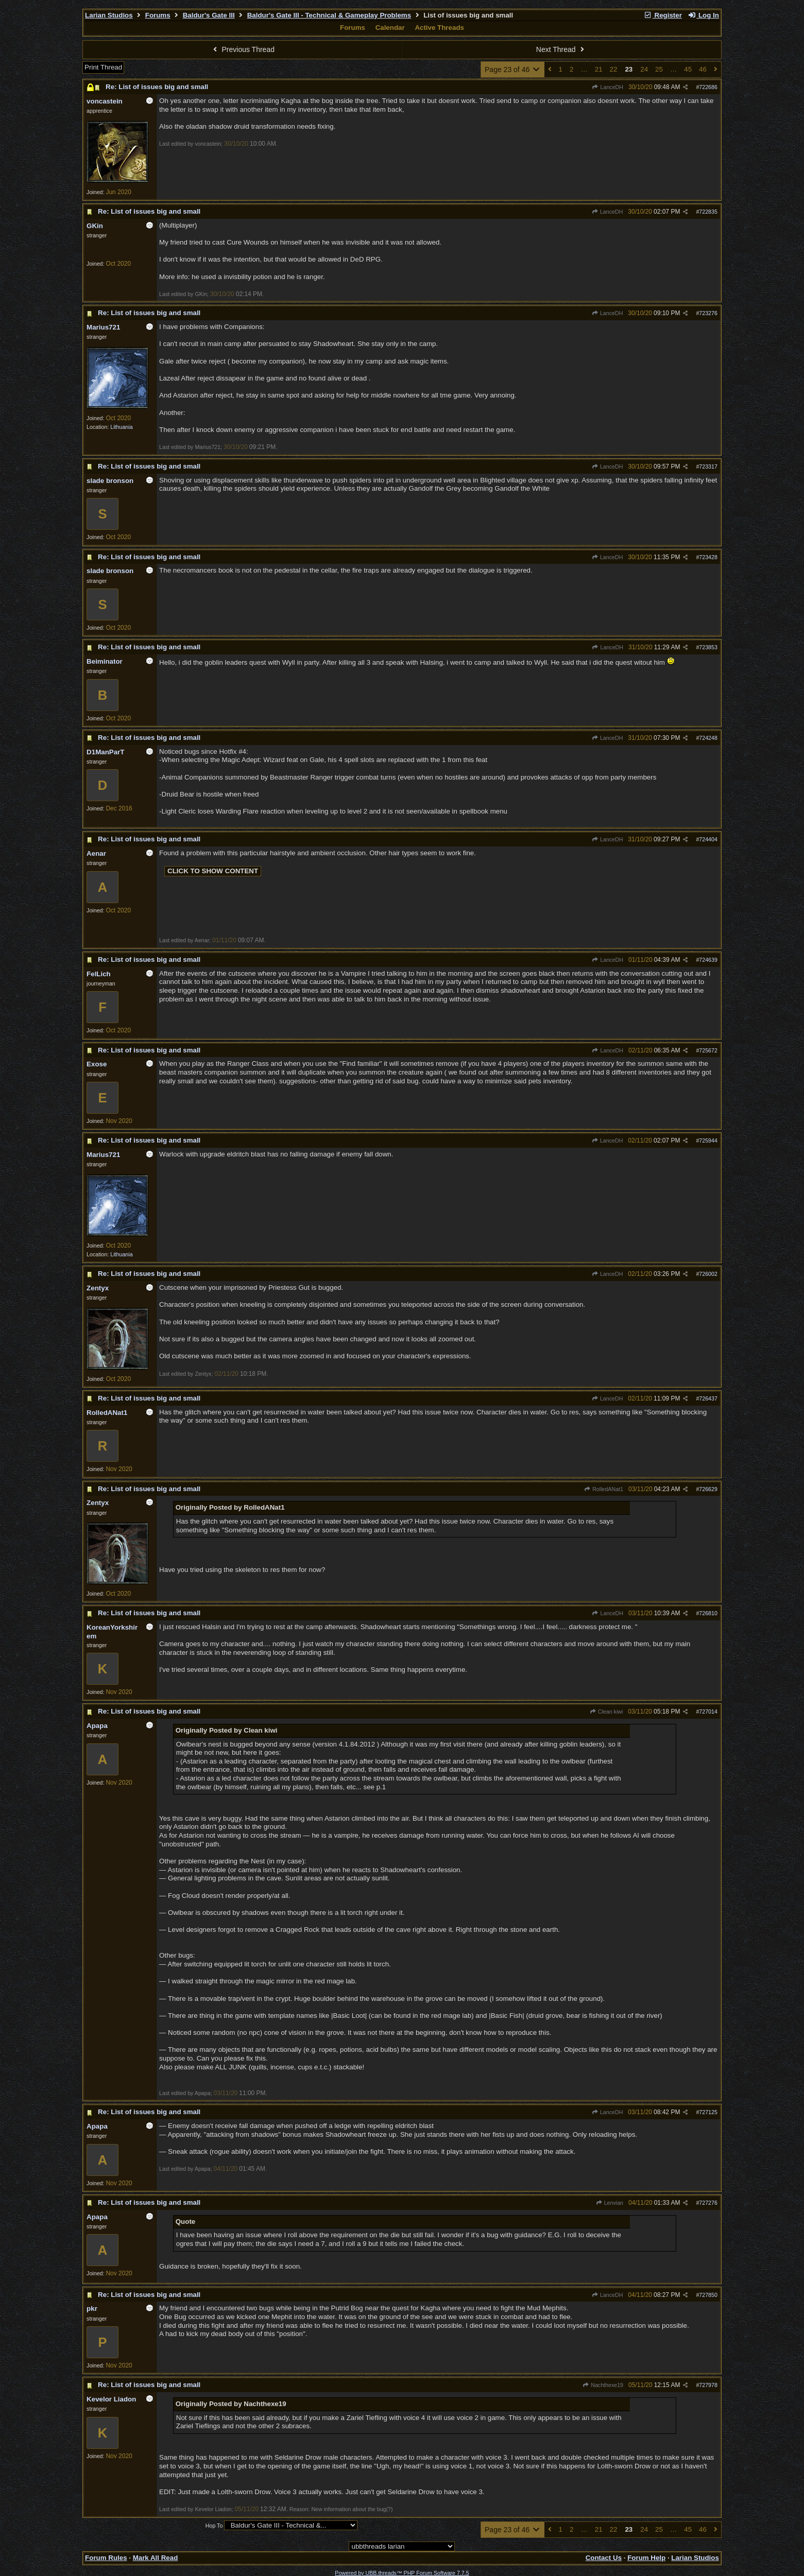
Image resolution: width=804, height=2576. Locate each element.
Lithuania (121, 427)
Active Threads (439, 27)
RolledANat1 (603, 1489)
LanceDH (607, 87)
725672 (708, 1050)
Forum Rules (106, 2558)
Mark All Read (155, 2558)
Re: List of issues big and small (157, 87)
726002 (708, 1274)
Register (663, 15)
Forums (157, 15)
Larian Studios (109, 15)
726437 (708, 1398)
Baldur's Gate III (209, 15)
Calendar (390, 27)
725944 (708, 1140)
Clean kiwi (606, 1711)
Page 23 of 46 (513, 69)
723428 (708, 557)
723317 (708, 466)
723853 (708, 647)
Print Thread (103, 67)
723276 (708, 313)
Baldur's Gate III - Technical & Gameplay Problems (329, 15)
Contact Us (604, 2558)
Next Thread (561, 49)
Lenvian (609, 2203)
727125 (708, 2112)
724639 (708, 960)
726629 (708, 1489)
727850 (708, 2295)
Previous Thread (243, 49)
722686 (708, 87)
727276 (708, 2203)
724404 (708, 839)
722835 (708, 212)
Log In (703, 15)
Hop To (214, 2525)
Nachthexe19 (603, 2385)
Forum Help (646, 2558)
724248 (708, 738)
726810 (708, 1613)
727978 (708, 2385)
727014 (708, 1711)
